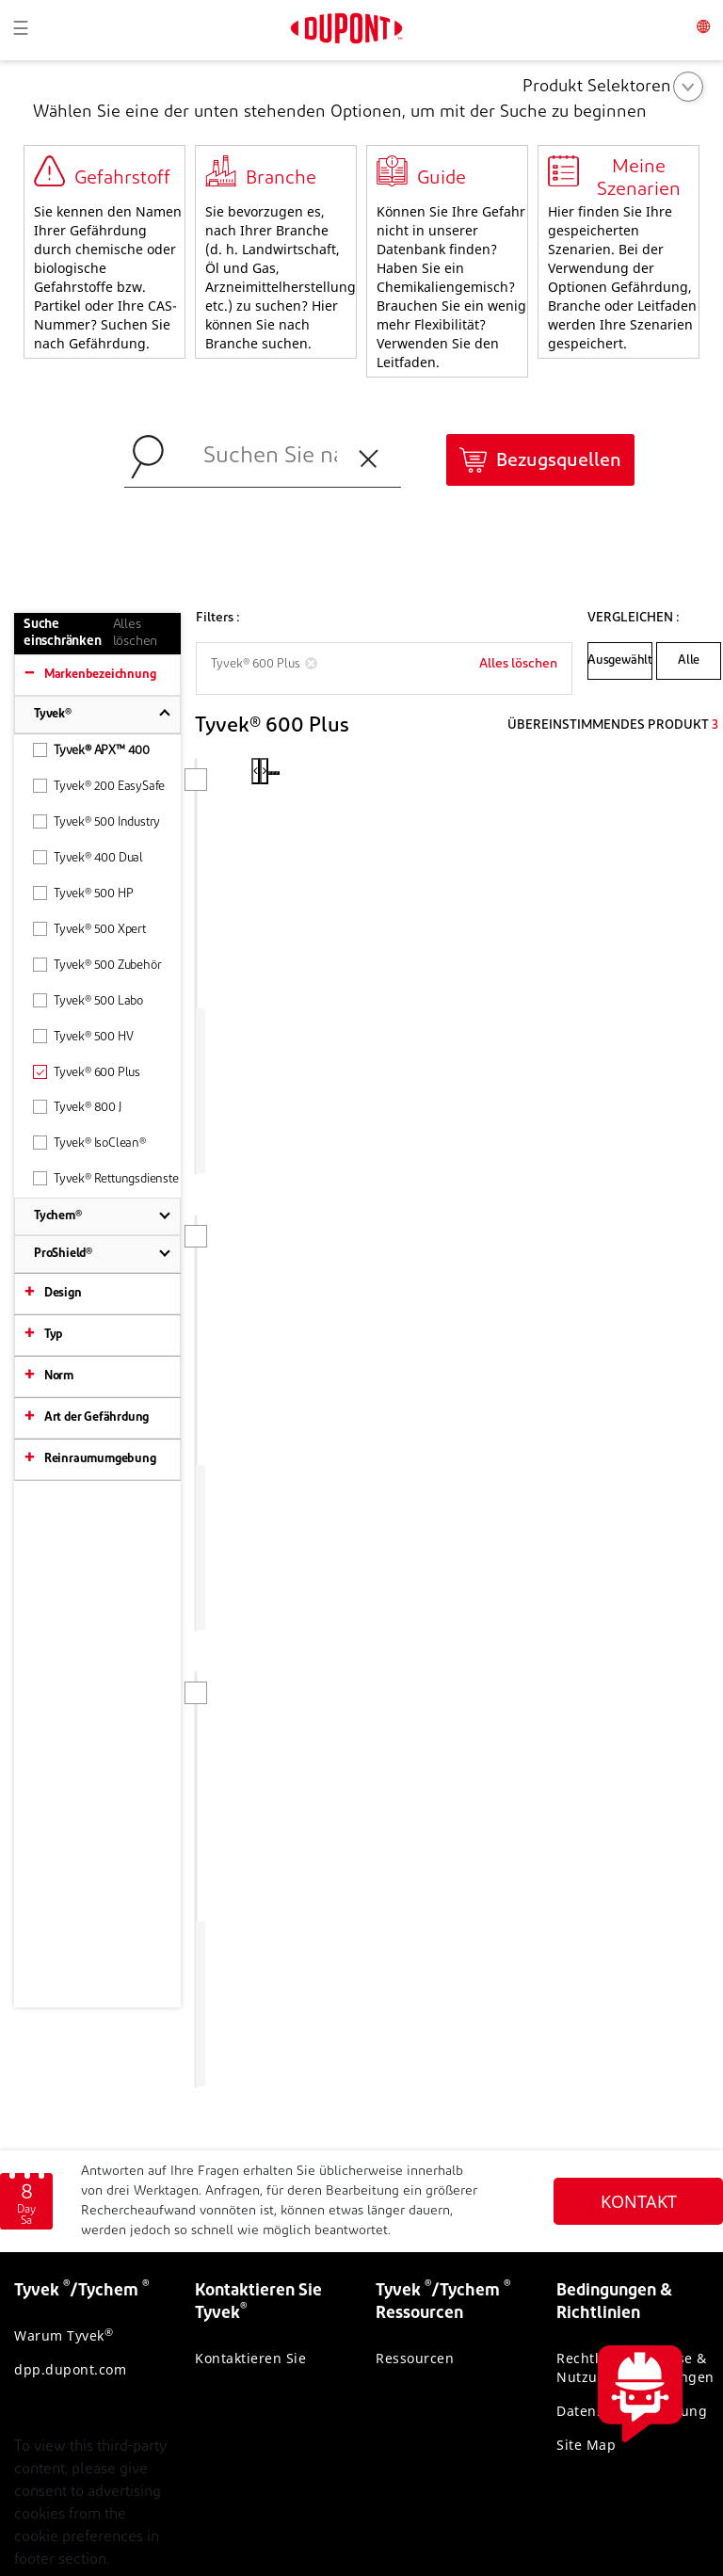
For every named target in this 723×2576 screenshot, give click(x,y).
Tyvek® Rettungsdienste (106, 1178)
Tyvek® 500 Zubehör (97, 965)
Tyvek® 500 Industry (96, 821)
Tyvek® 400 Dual (88, 857)
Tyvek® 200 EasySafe (99, 786)
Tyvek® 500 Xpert (89, 929)
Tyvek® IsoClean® (89, 1142)
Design (63, 1293)
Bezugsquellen (558, 461)
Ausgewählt (619, 660)
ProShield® (63, 1254)
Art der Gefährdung (96, 1417)
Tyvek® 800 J (77, 1107)
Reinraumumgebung (100, 1459)
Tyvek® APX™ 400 (91, 750)
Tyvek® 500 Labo (88, 1000)
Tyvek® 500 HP (83, 893)
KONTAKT (639, 2080)
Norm (58, 1376)
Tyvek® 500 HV (83, 1036)
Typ (53, 1334)
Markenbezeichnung (100, 674)
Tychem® (58, 1216)
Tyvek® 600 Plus (86, 1072)
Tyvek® (53, 714)
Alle (688, 660)
